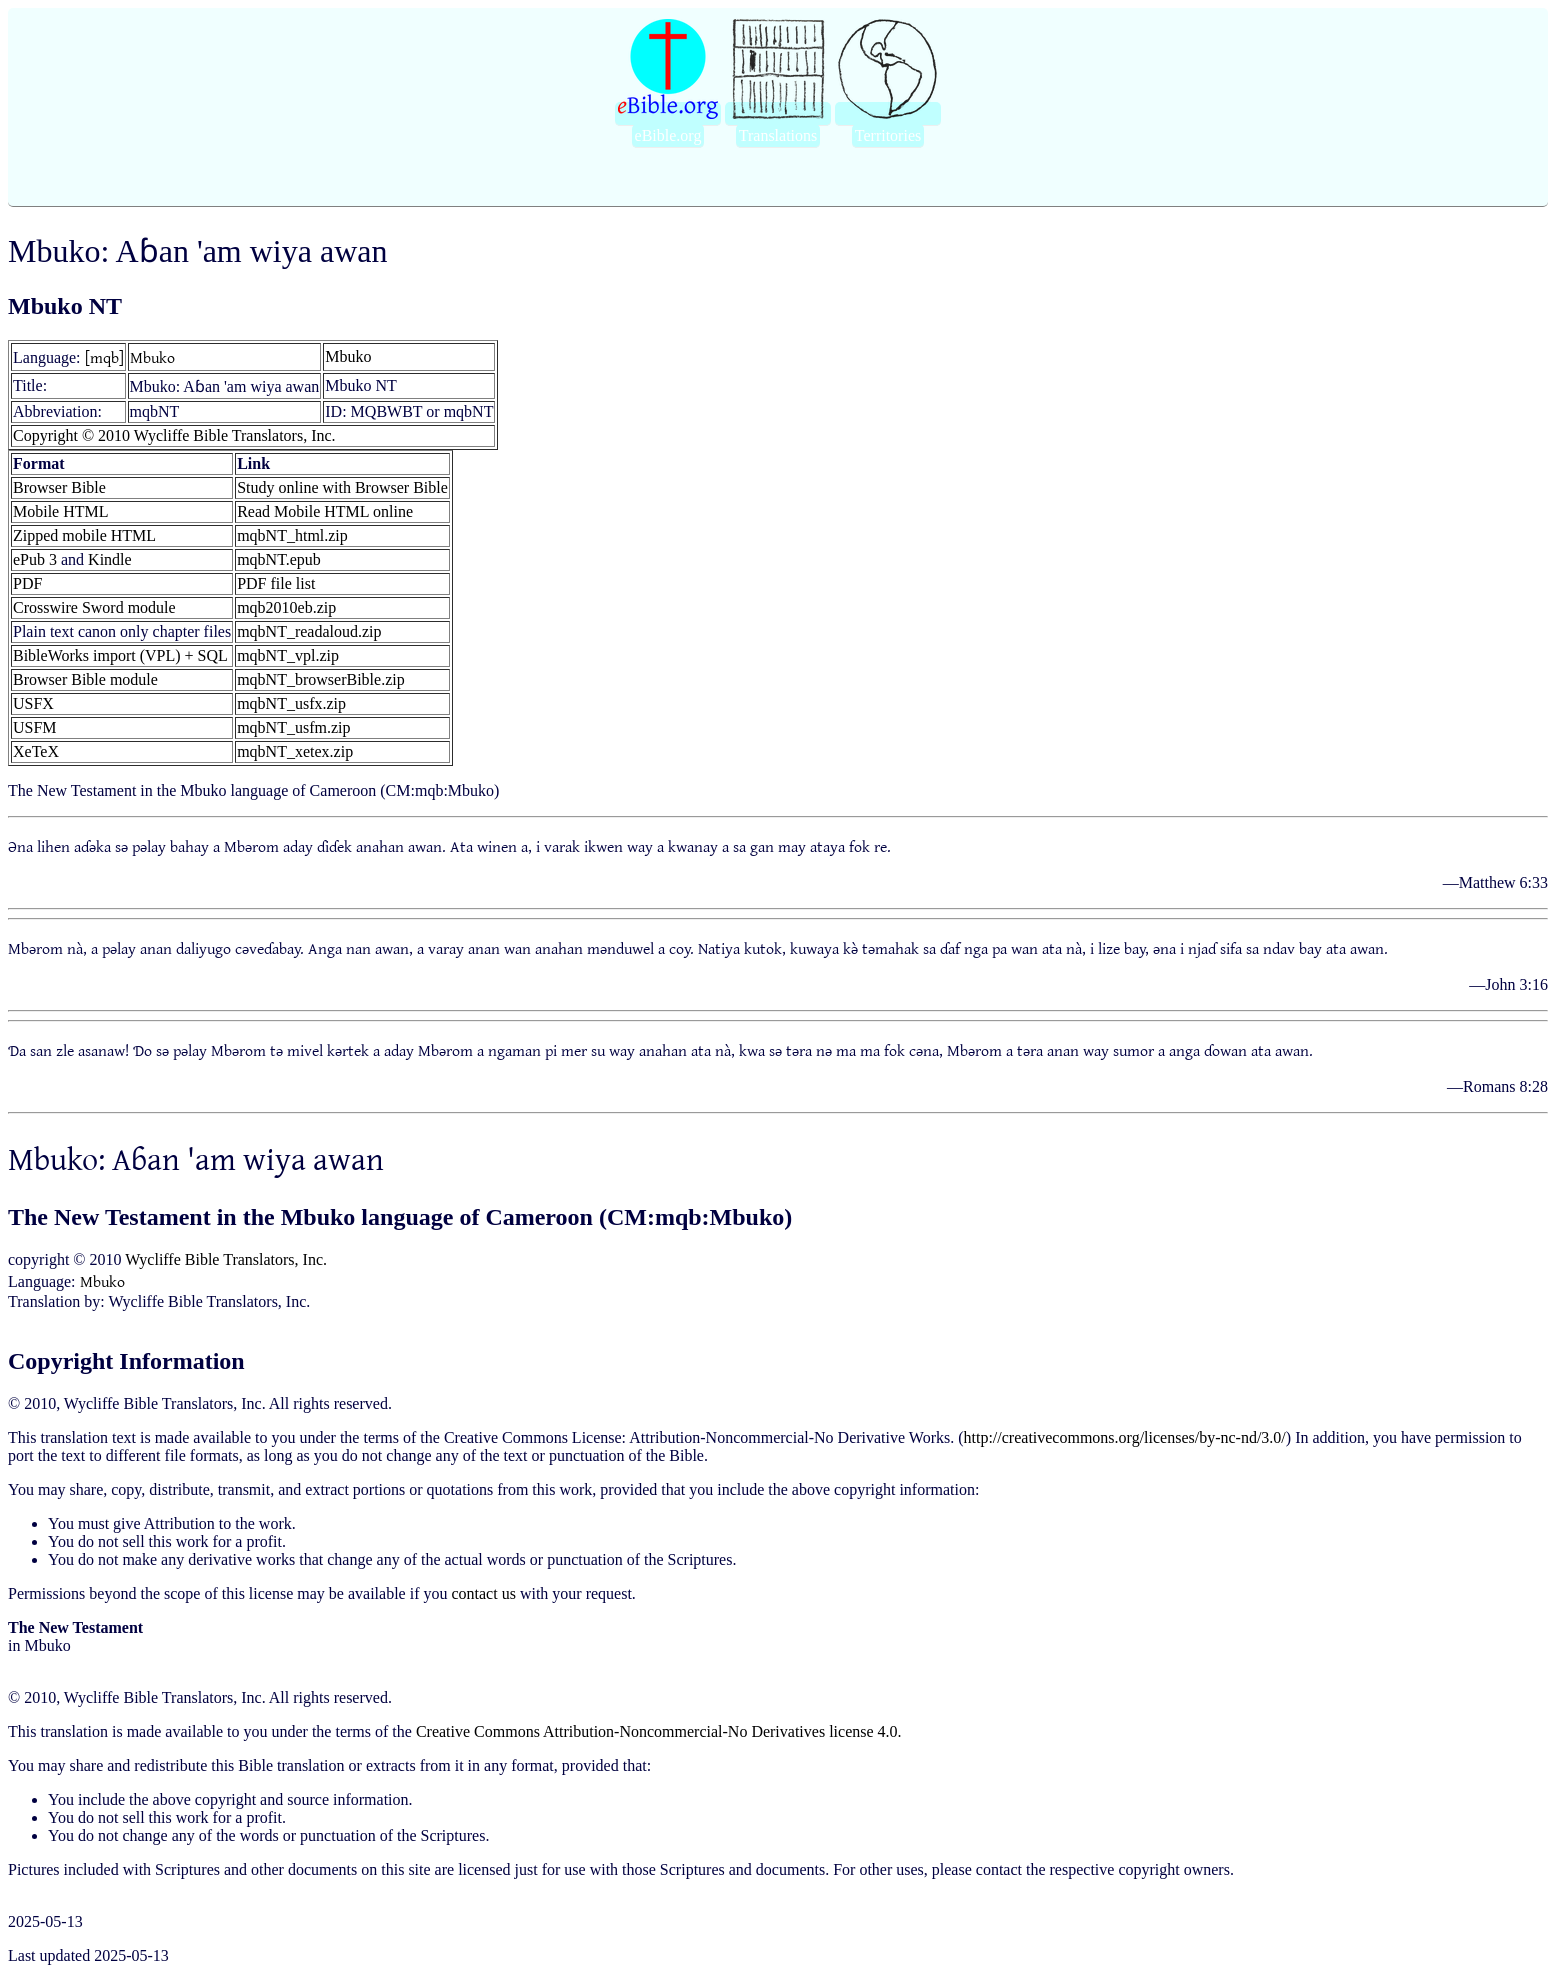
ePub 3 (35, 559)
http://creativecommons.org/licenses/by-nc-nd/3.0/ (1125, 1437)
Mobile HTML (61, 511)
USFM (35, 727)
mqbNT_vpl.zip (288, 655)
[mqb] (104, 357)
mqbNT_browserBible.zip (321, 679)
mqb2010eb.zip (286, 607)
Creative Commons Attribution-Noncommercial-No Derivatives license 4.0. (659, 1731)
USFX (33, 703)
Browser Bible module (85, 679)
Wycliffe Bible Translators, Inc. (226, 1259)
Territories (888, 135)
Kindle (110, 559)
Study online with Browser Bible (342, 487)
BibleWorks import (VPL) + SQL (120, 655)
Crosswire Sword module (94, 607)
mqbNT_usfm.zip (293, 727)
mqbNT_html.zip (292, 535)
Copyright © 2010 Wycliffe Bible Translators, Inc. (174, 435)
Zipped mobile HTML (84, 535)
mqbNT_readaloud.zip (309, 631)
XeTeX (36, 751)
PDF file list (276, 583)
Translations (778, 135)
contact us (483, 1593)
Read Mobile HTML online (325, 511)
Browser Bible (59, 487)
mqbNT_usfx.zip (291, 703)
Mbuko (152, 357)
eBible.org (668, 135)
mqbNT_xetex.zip (295, 751)
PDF (27, 583)
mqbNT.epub (279, 559)
